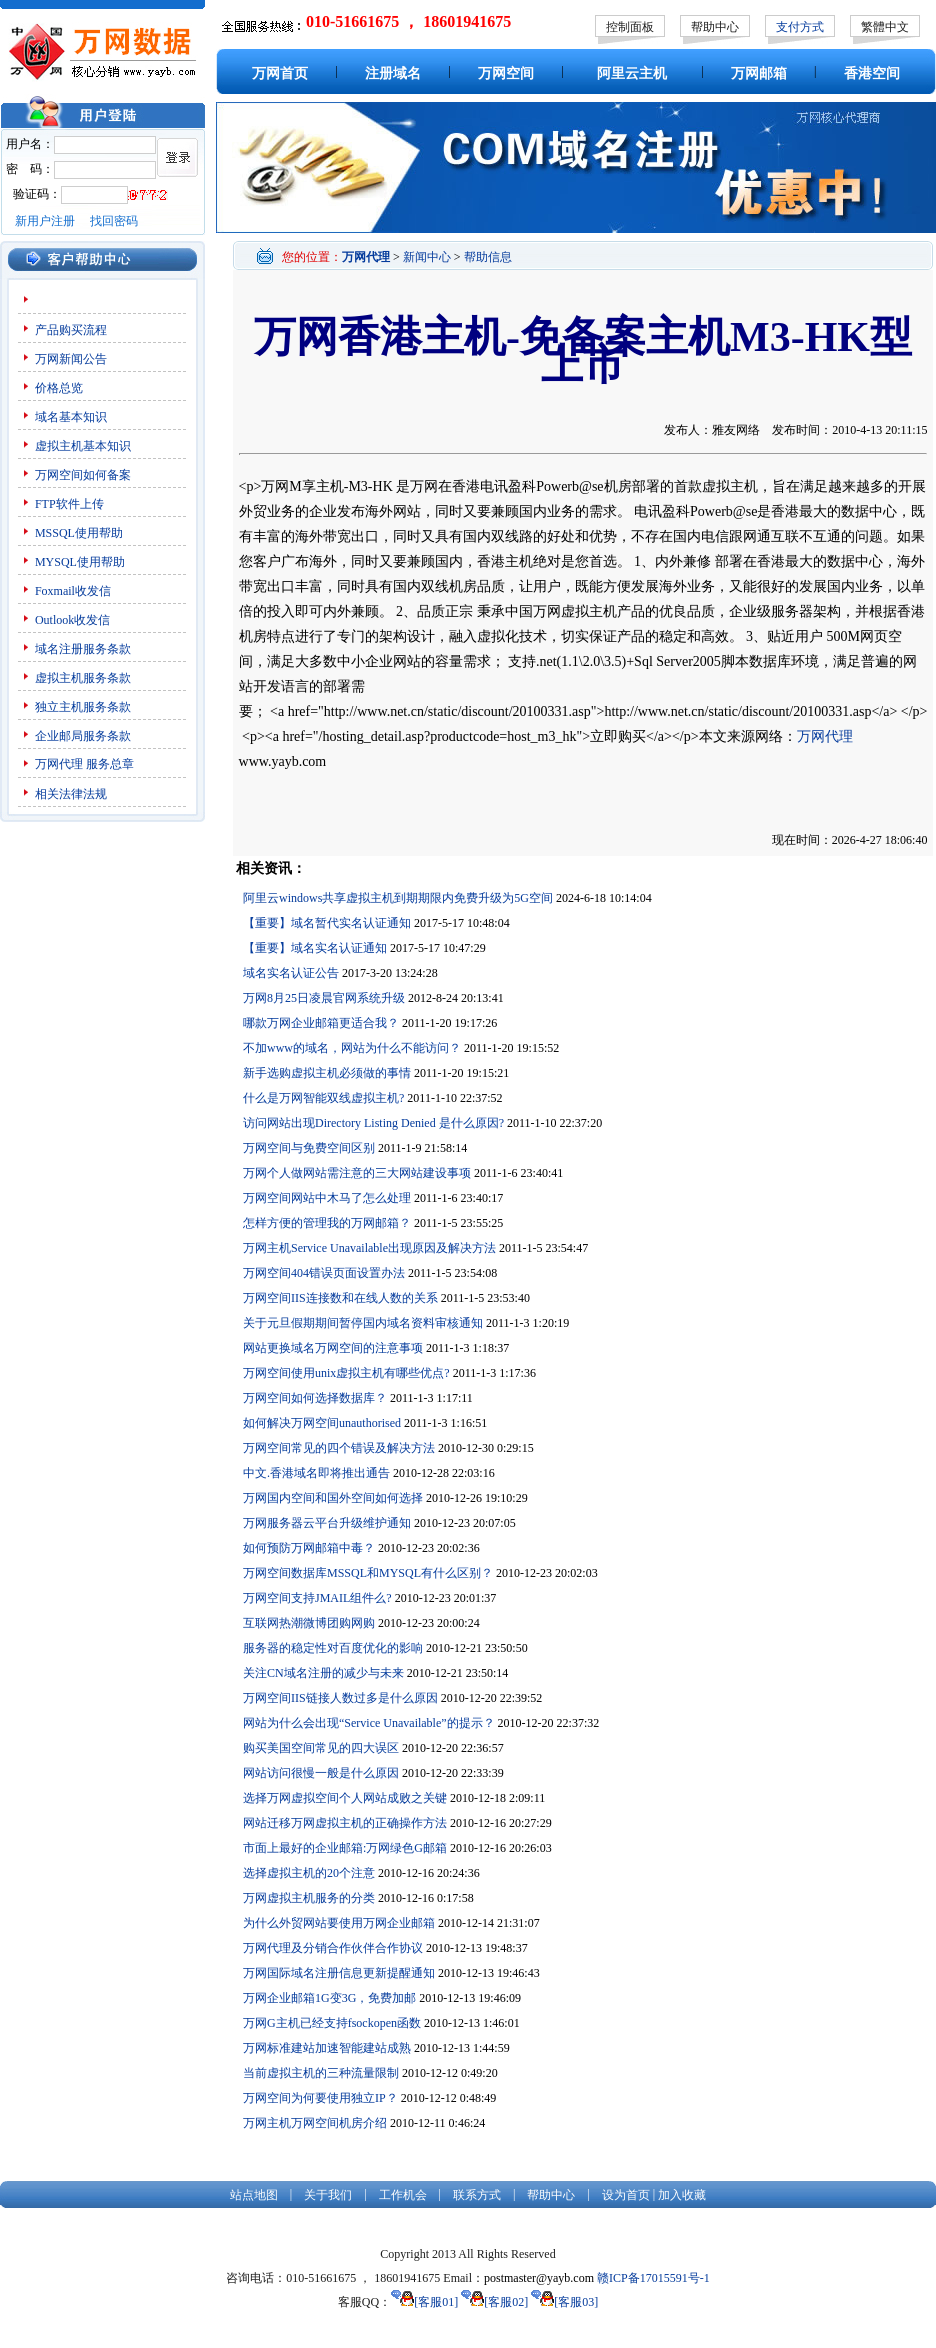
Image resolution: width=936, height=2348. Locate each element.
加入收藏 (682, 2195)
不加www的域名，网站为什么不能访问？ (352, 1048)
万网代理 (59, 764)
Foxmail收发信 (73, 591)
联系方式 (477, 2195)
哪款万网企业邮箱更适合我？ (321, 1023)
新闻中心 (427, 257)
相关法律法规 (71, 794)
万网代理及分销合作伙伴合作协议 (333, 1948)
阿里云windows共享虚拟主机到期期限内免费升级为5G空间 (398, 898)
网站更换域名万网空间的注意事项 (333, 1348)
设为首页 (626, 2195)
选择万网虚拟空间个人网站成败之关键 (345, 1798)
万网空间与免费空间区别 (309, 1148)
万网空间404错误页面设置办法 (324, 1273)
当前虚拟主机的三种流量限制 (321, 2073)
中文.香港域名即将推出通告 (316, 1473)
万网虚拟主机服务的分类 (309, 1898)
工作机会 (403, 2195)
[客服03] (564, 2302)
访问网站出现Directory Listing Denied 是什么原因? (373, 1123)
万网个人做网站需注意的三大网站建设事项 (357, 1173)
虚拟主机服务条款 (83, 678)
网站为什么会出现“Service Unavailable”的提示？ (369, 1723)
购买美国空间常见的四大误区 (321, 1748)
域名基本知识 (71, 417)
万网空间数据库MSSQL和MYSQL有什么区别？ (368, 1573)
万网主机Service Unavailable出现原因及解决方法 (369, 1248)
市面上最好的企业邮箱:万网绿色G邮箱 (345, 1848)
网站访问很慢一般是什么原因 (321, 1773)
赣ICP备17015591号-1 (653, 2278)
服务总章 (110, 764)
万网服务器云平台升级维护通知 (327, 1523)
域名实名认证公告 (291, 973)
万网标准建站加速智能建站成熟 (327, 2048)
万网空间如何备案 (83, 475)
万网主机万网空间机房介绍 (315, 2123)
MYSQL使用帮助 (80, 562)
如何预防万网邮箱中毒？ (309, 1548)
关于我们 (328, 2195)
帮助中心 (715, 27)
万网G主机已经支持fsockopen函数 (332, 2023)
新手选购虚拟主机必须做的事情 (327, 1073)
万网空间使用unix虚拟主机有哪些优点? (346, 1373)
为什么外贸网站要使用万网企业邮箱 (339, 1923)
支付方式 (800, 27)
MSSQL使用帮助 (79, 533)
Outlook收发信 (72, 620)
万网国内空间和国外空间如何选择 (333, 1498)
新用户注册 (45, 221)
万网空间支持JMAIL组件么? (317, 1598)
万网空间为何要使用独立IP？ (320, 2098)
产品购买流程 (71, 330)
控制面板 (630, 27)
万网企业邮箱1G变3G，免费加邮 (329, 1998)
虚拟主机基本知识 (83, 446)
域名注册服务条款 (83, 649)
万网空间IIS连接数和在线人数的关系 (340, 1298)
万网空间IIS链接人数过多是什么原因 (340, 1698)
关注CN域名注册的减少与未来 (323, 1673)
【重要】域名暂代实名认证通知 (327, 923)
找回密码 (114, 221)
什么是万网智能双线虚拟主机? (323, 1098)
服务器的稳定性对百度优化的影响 (333, 1648)
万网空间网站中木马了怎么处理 (327, 1198)
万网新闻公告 (71, 359)
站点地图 (254, 2195)
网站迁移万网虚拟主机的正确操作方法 (345, 1823)
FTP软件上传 (69, 504)
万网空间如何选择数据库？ (315, 1398)
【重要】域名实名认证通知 (315, 948)
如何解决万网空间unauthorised (322, 1423)
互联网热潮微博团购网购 (309, 1623)
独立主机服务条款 (83, 707)
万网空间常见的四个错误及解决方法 (339, 1448)
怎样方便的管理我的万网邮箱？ (327, 1223)
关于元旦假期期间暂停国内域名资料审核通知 (363, 1323)
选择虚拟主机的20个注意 (309, 1873)
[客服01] (424, 2302)
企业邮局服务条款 (83, 736)
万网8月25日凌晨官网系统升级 (324, 998)
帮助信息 (488, 257)
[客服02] (494, 2302)
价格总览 (59, 388)
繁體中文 (885, 27)
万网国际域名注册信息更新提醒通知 (339, 1973)
